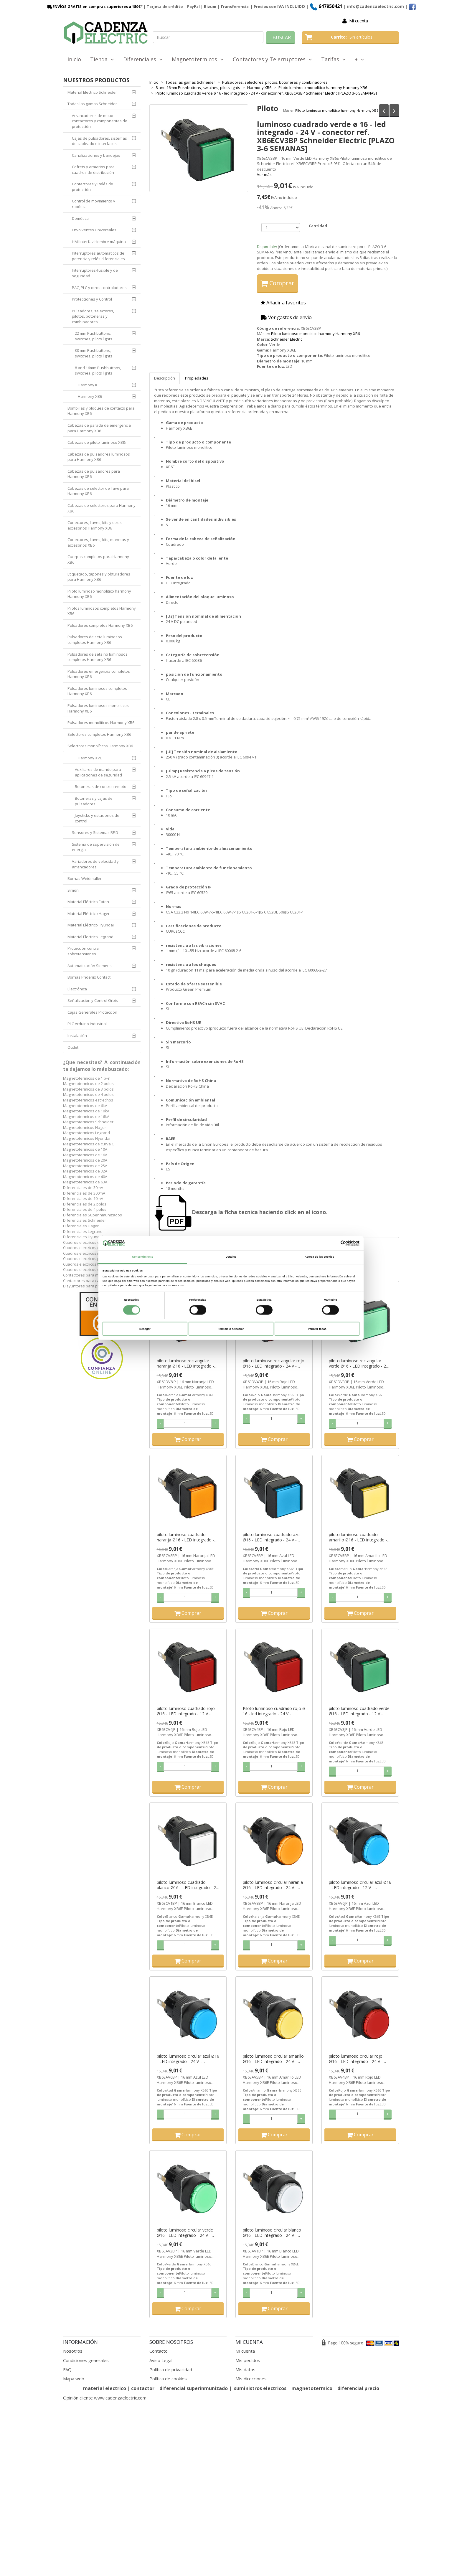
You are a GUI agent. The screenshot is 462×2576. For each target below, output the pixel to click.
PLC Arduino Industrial (87, 1023)
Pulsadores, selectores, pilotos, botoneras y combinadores (93, 316)
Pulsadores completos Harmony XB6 (100, 625)
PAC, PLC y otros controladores (99, 287)
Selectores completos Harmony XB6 (99, 734)
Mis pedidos (247, 2360)
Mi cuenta (358, 21)
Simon (73, 890)
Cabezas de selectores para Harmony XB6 (101, 508)
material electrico (104, 2388)
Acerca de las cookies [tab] (319, 1256)
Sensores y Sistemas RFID (95, 832)
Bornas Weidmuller (84, 878)
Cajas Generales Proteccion (92, 1012)
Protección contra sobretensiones (83, 951)
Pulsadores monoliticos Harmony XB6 (100, 722)
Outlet (72, 1047)
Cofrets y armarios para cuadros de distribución (93, 169)
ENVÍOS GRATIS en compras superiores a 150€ (93, 6)
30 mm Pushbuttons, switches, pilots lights (93, 353)
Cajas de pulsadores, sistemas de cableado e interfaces (99, 141)
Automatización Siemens (89, 965)
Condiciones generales (86, 2360)
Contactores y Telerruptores (272, 59)
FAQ (67, 2369)
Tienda (102, 59)
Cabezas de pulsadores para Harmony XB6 (93, 474)
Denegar (144, 1328)
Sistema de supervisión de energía (96, 847)
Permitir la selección (230, 1328)
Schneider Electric (286, 339)
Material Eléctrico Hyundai (90, 925)
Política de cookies (168, 2379)
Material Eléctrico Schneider (92, 92)
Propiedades (196, 378)
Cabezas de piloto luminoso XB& (96, 442)
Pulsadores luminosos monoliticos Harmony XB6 (98, 708)
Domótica (80, 218)
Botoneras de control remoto (100, 786)
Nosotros (72, 2351)
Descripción (164, 378)
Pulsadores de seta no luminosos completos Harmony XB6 (97, 657)
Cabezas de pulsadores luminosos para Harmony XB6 (98, 456)
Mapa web (73, 2379)
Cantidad (318, 225)
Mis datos (245, 2369)
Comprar (277, 283)
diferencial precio (358, 2388)
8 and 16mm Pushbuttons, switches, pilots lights (98, 370)
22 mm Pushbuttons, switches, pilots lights (93, 336)
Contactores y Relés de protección (92, 186)
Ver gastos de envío (286, 317)
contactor (142, 2388)
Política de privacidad (170, 2369)
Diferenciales (143, 59)
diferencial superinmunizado (193, 2388)
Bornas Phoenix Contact (88, 977)
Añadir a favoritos (283, 302)
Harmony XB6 (90, 396)
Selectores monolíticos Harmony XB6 (100, 745)
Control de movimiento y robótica (93, 203)
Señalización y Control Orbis (92, 1000)
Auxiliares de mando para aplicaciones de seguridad (98, 772)
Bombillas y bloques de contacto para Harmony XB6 (101, 410)
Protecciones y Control (92, 299)
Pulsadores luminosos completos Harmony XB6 (97, 691)
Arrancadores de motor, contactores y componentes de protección (99, 121)
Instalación (77, 1035)
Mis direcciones (251, 2379)
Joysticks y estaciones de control (97, 818)
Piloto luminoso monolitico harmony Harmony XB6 (336, 110)
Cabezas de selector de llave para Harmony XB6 (98, 491)
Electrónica (77, 989)
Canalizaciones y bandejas (96, 155)
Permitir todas (317, 1328)
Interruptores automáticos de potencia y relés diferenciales (98, 255)
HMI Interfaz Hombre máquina (99, 241)
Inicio (74, 59)
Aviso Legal (160, 2360)
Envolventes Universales (94, 229)
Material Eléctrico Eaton (88, 901)
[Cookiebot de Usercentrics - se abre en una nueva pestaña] (333, 1243)
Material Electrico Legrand (90, 936)
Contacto (158, 2351)
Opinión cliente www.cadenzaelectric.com (104, 2398)
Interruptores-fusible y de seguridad (95, 273)
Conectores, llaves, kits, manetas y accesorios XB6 (98, 542)
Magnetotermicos (198, 59)
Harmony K (88, 384)
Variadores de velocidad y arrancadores (95, 864)
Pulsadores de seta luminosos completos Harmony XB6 (94, 639)
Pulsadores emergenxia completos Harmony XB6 (98, 674)
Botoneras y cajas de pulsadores (94, 801)
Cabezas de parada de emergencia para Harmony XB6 (99, 428)
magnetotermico (312, 2388)
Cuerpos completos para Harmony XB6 (98, 559)
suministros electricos (260, 2388)
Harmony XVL (90, 758)
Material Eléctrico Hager (88, 913)
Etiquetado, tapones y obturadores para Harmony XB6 (98, 576)
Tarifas (333, 59)
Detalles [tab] (231, 1256)
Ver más (264, 174)
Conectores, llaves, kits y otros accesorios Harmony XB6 (94, 525)
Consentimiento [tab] (142, 1256)
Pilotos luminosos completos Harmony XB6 (101, 611)
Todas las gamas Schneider (92, 103)
